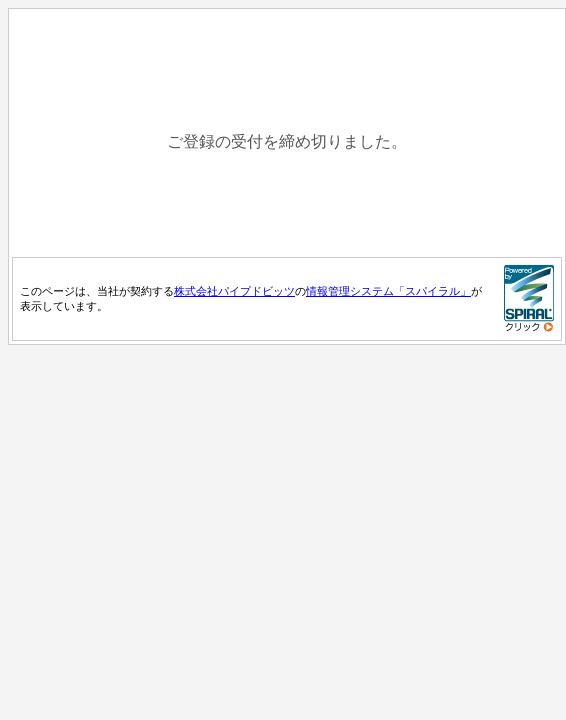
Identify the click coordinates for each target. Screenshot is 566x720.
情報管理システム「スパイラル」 (388, 291)
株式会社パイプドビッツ (234, 291)
